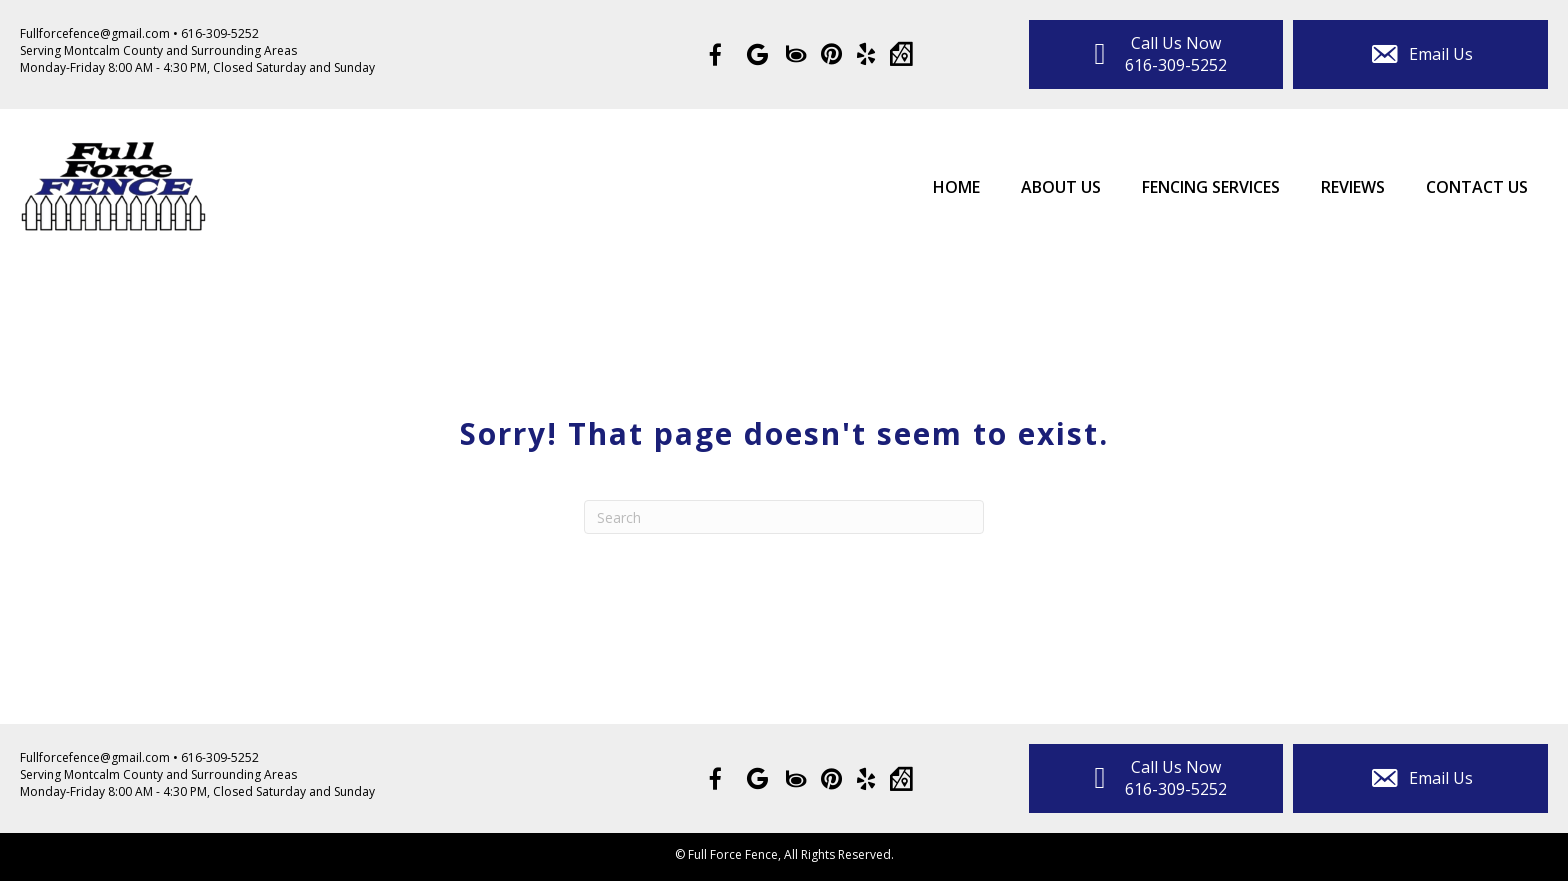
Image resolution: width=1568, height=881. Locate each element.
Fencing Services (1211, 187)
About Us (1061, 187)
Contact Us (1477, 187)
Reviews (1353, 187)
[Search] (784, 517)
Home (956, 187)
